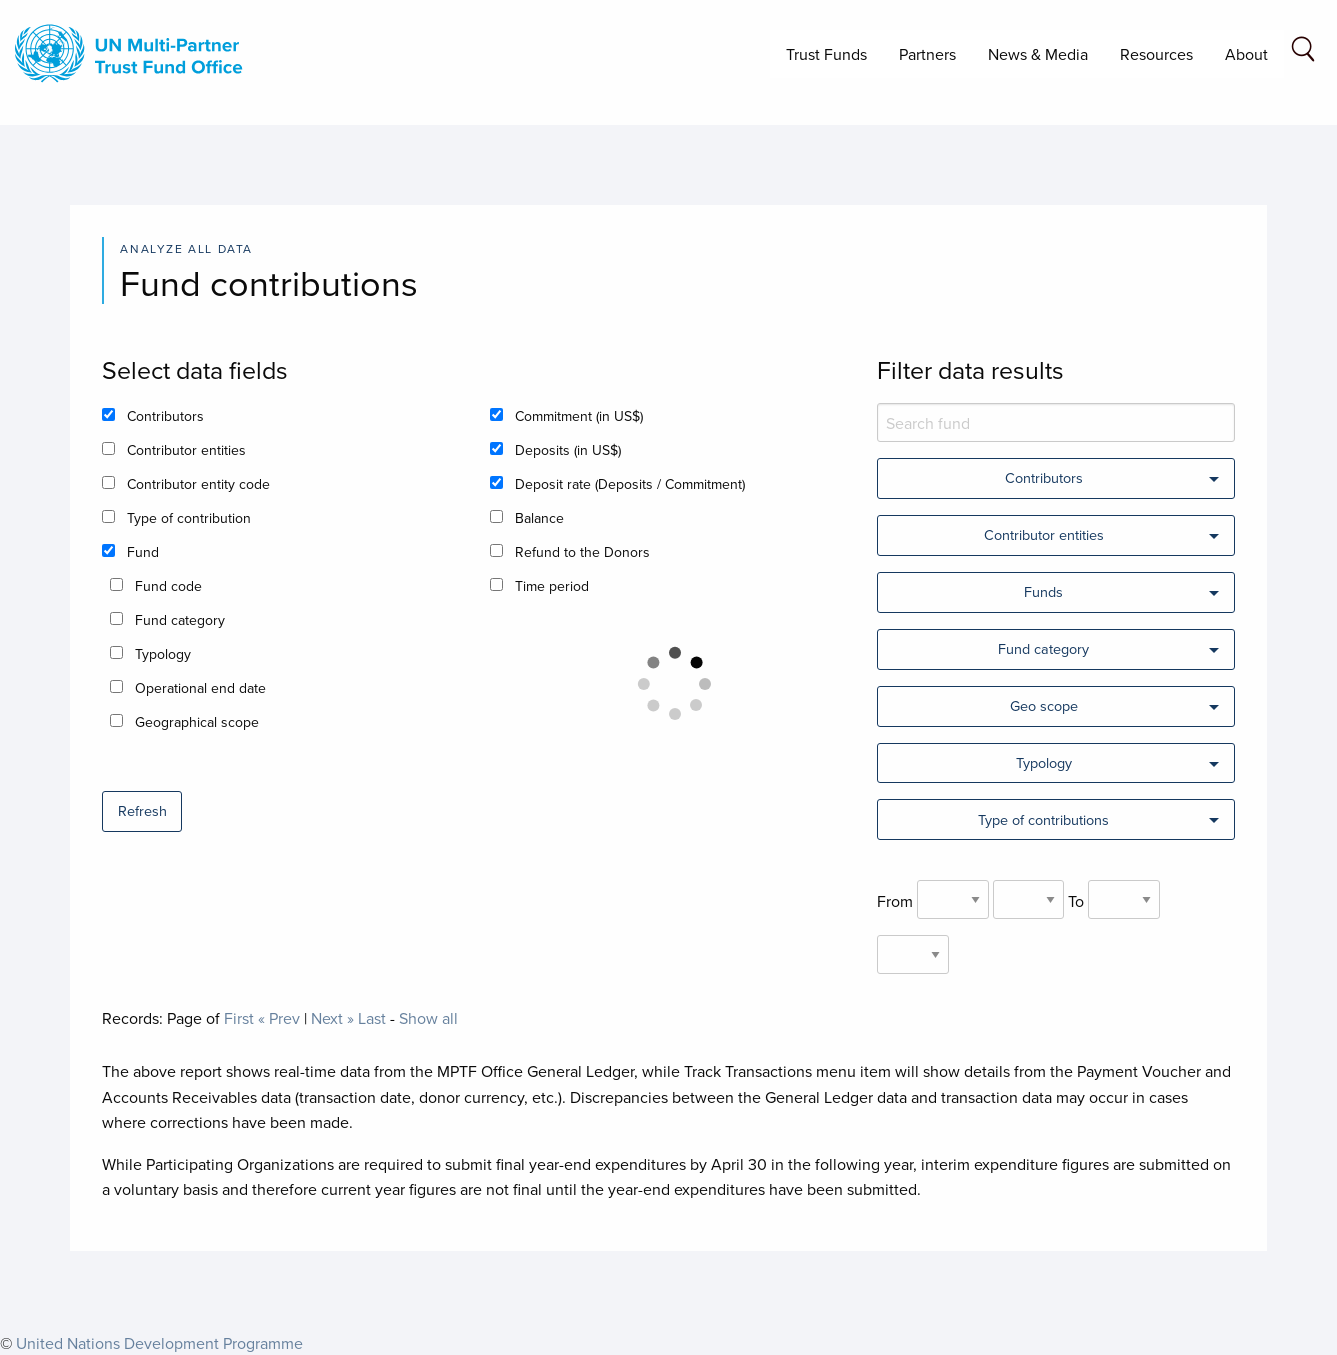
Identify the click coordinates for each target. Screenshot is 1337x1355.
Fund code (168, 586)
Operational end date (200, 688)
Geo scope (1044, 705)
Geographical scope (197, 722)
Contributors (165, 416)
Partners (927, 54)
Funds (1043, 591)
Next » (332, 1018)
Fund (143, 552)
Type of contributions (1043, 819)
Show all (428, 1018)
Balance (539, 518)
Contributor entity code (198, 484)
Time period (552, 586)
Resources (1156, 54)
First (239, 1018)
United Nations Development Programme (159, 1343)
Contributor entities (186, 450)
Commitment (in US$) (579, 416)
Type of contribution (189, 518)
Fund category (180, 620)
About (1246, 54)
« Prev (279, 1018)
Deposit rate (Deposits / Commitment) (630, 484)
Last (372, 1018)
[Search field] (1303, 52)
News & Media (1038, 54)
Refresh (142, 810)
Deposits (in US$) (568, 450)
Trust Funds (826, 54)
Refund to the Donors (582, 552)
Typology (163, 654)
